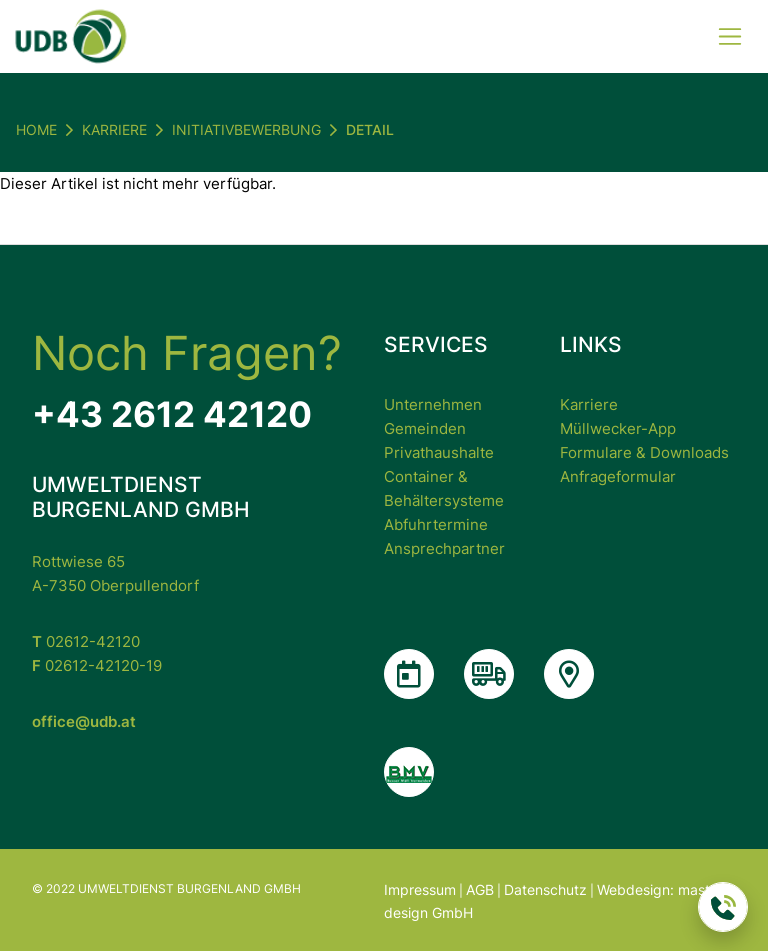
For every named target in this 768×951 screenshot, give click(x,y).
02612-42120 (86, 641)
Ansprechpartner (444, 548)
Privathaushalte (439, 452)
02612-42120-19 (97, 665)
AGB (480, 889)
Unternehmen (433, 404)
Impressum (420, 889)
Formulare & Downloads (644, 452)
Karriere (589, 404)
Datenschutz (545, 889)
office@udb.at (84, 721)
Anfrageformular (618, 476)
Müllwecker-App (618, 428)
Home (36, 129)
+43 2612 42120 (172, 414)
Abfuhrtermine (436, 524)
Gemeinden (425, 428)
